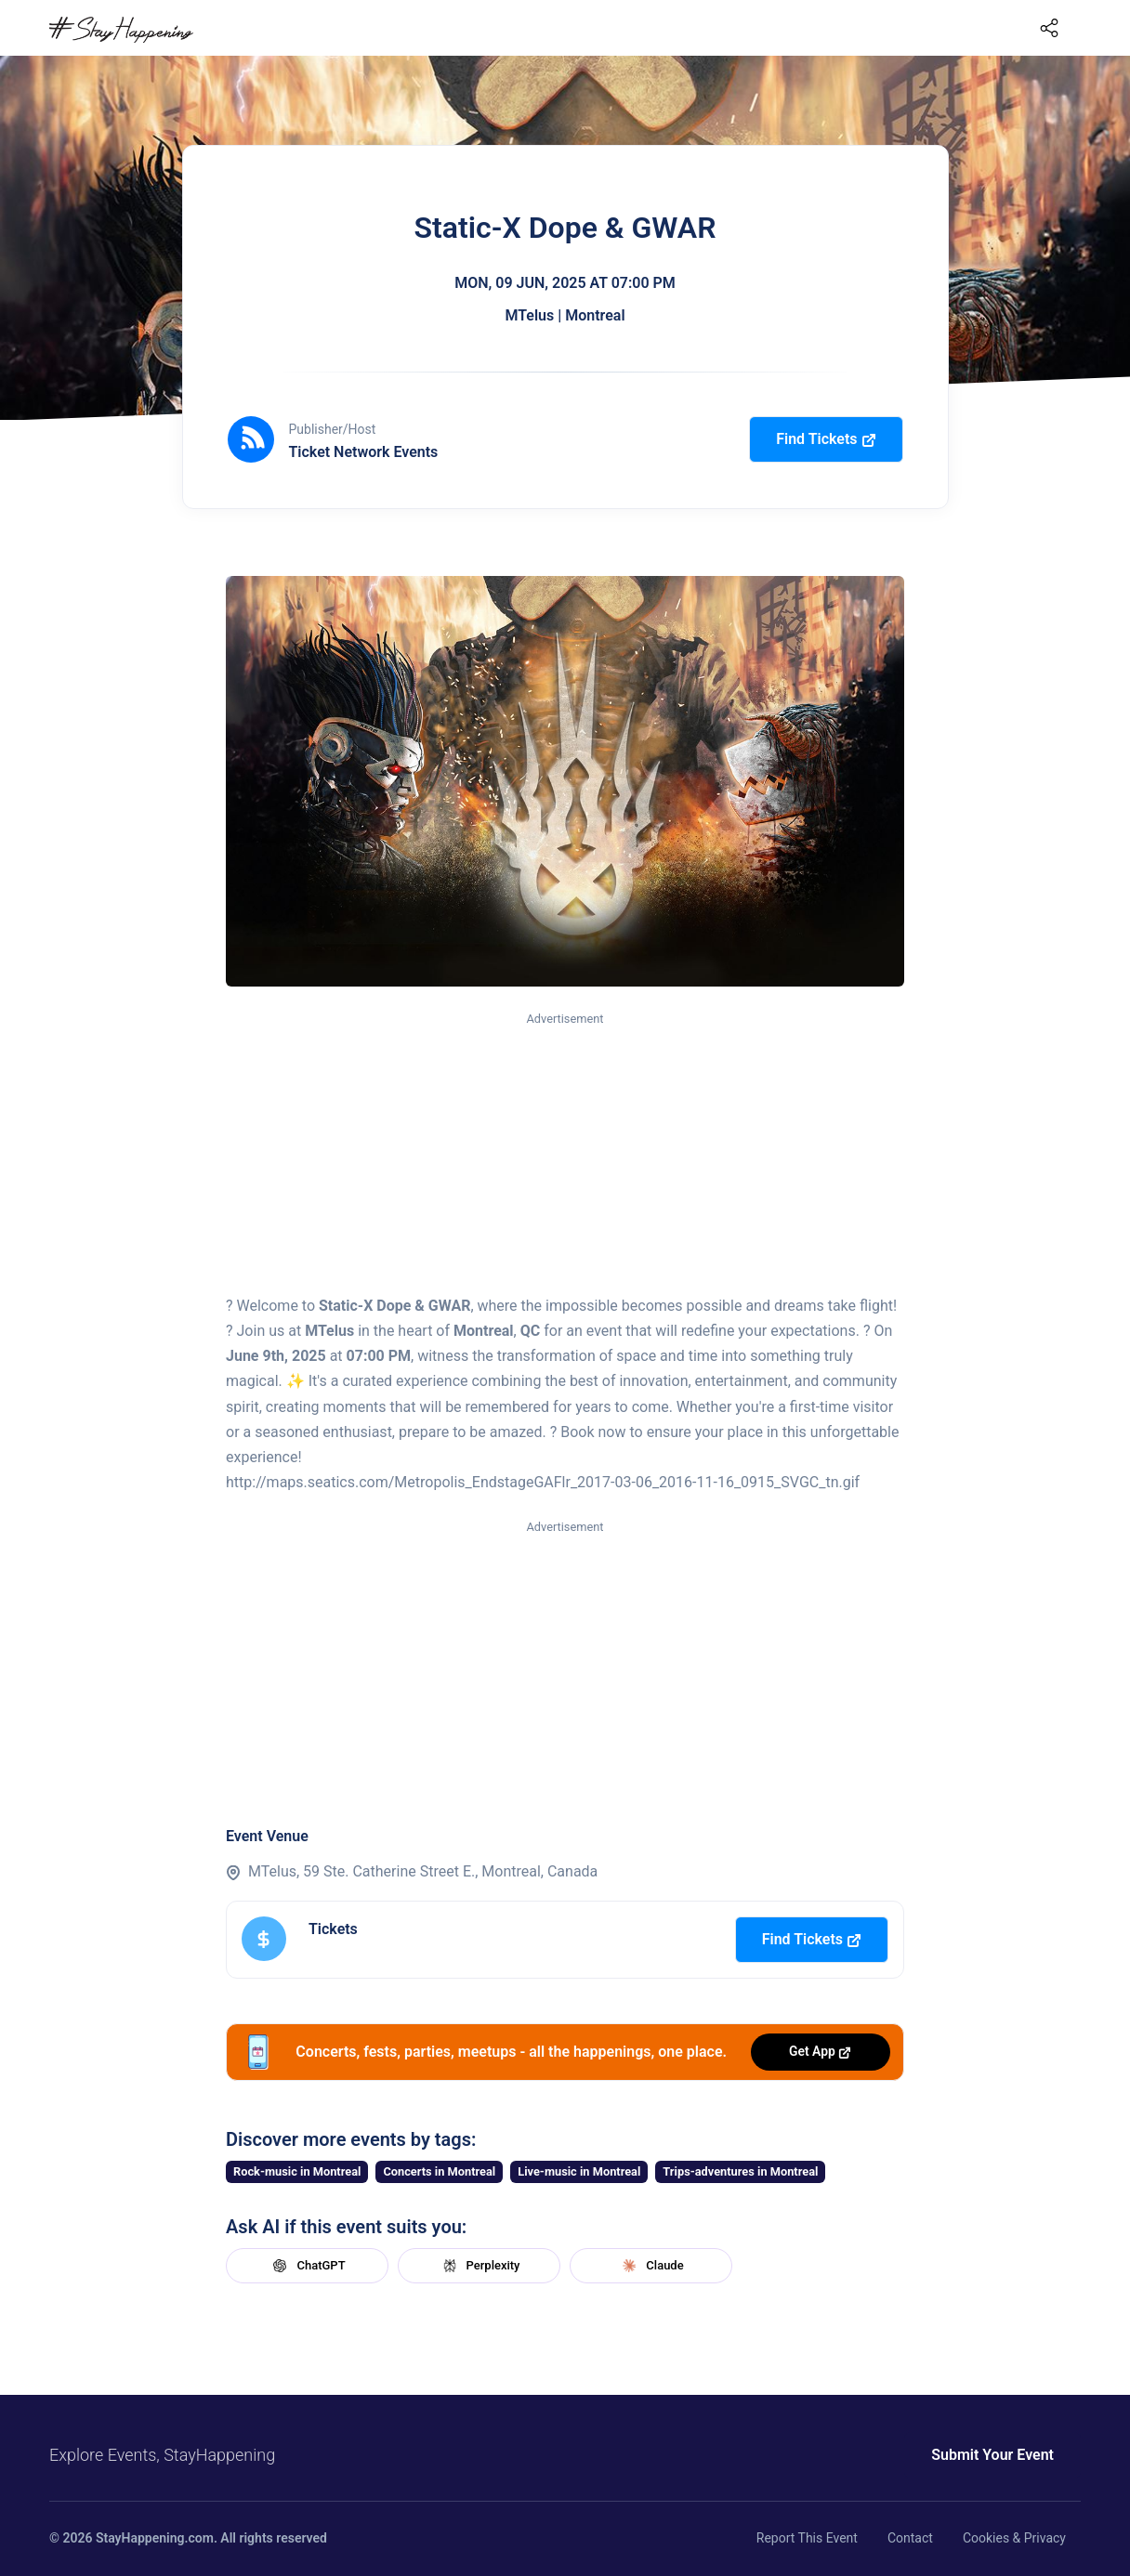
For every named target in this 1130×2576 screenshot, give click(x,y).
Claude (650, 2266)
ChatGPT (307, 2266)
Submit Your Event (992, 2455)
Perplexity (479, 2266)
